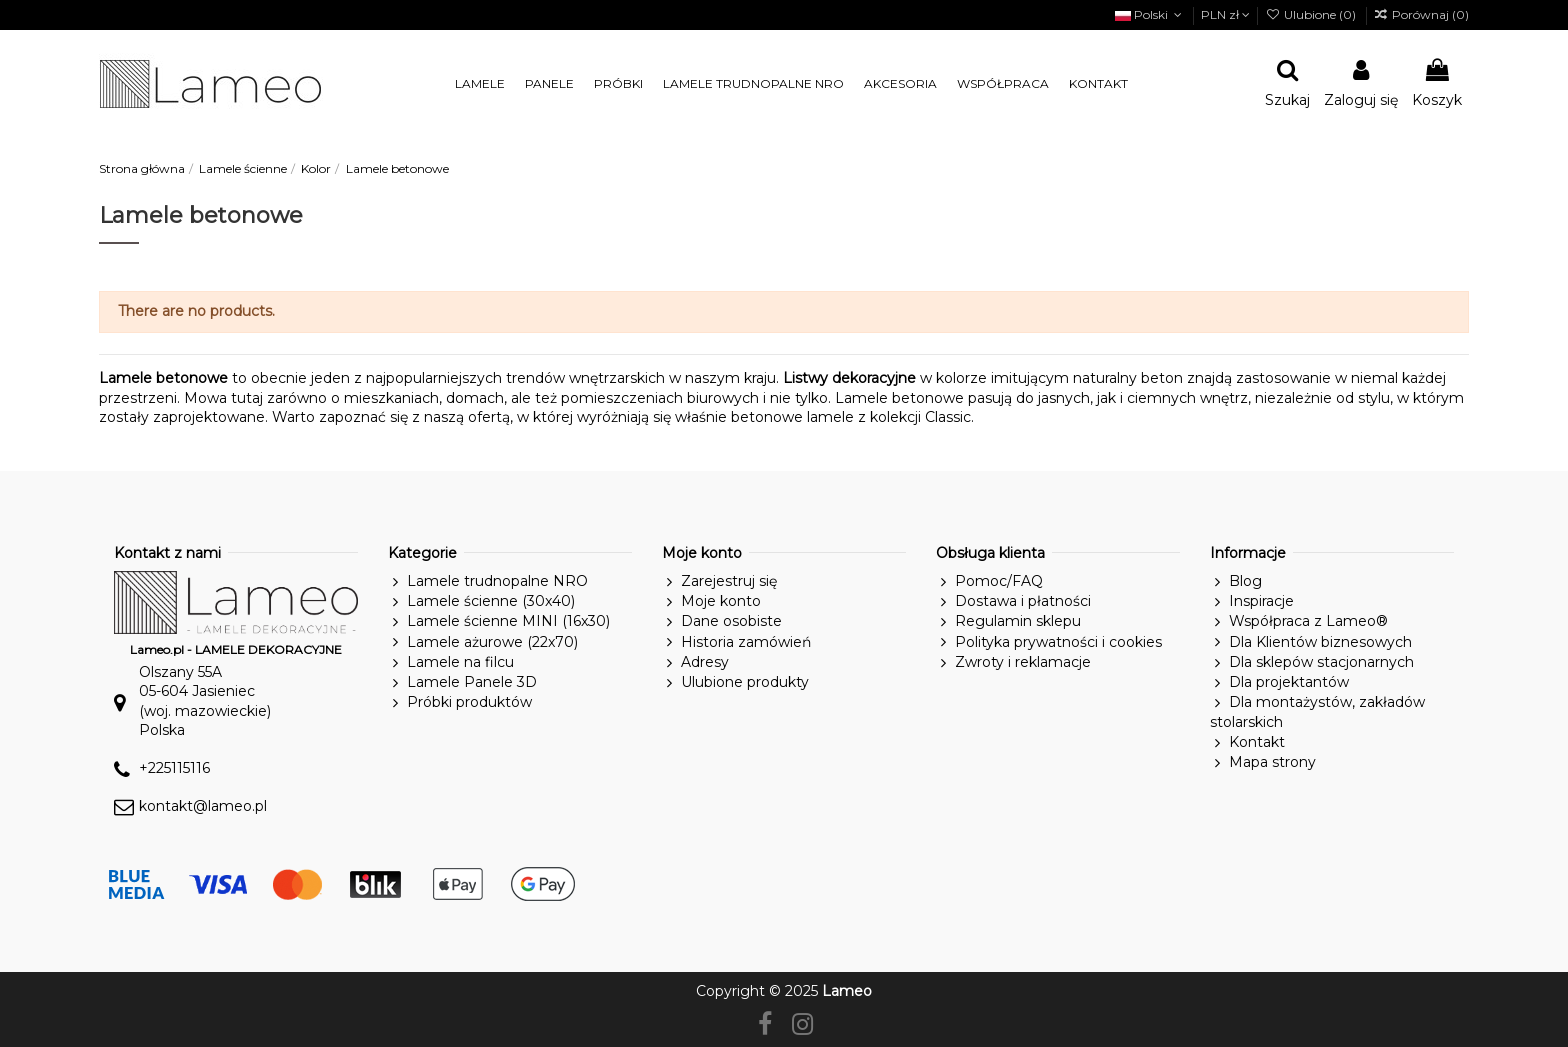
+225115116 (174, 768)
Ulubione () (1311, 14)
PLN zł (1225, 14)
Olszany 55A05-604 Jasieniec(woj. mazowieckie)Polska (205, 701)
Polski (1150, 14)
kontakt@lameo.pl (203, 806)
